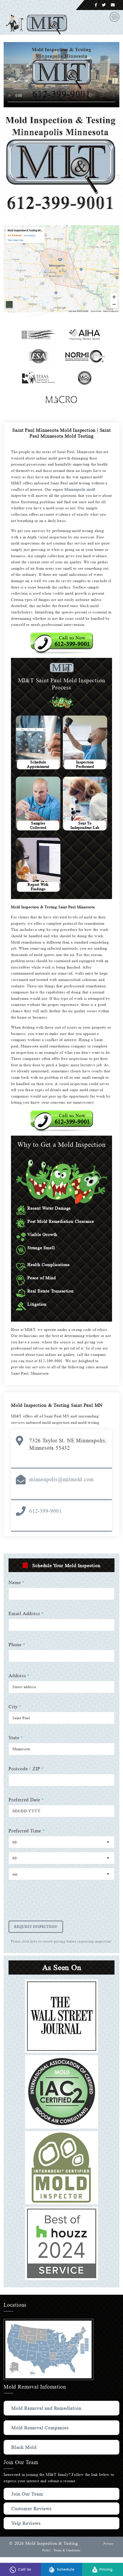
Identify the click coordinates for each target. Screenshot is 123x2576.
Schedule (62, 2570)
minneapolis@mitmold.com (61, 1485)
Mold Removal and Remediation (47, 2414)
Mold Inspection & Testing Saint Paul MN (58, 1411)
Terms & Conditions (67, 2556)
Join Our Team (28, 2500)
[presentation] (46, 1909)
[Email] (113, 5)
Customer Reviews (32, 2515)
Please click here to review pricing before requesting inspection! (61, 1947)
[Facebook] (96, 5)
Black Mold (24, 2453)
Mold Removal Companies (41, 2434)
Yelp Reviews (26, 2529)
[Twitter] (104, 5)
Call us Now (72, 641)
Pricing (102, 2570)
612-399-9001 (45, 1517)
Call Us (20, 2570)
